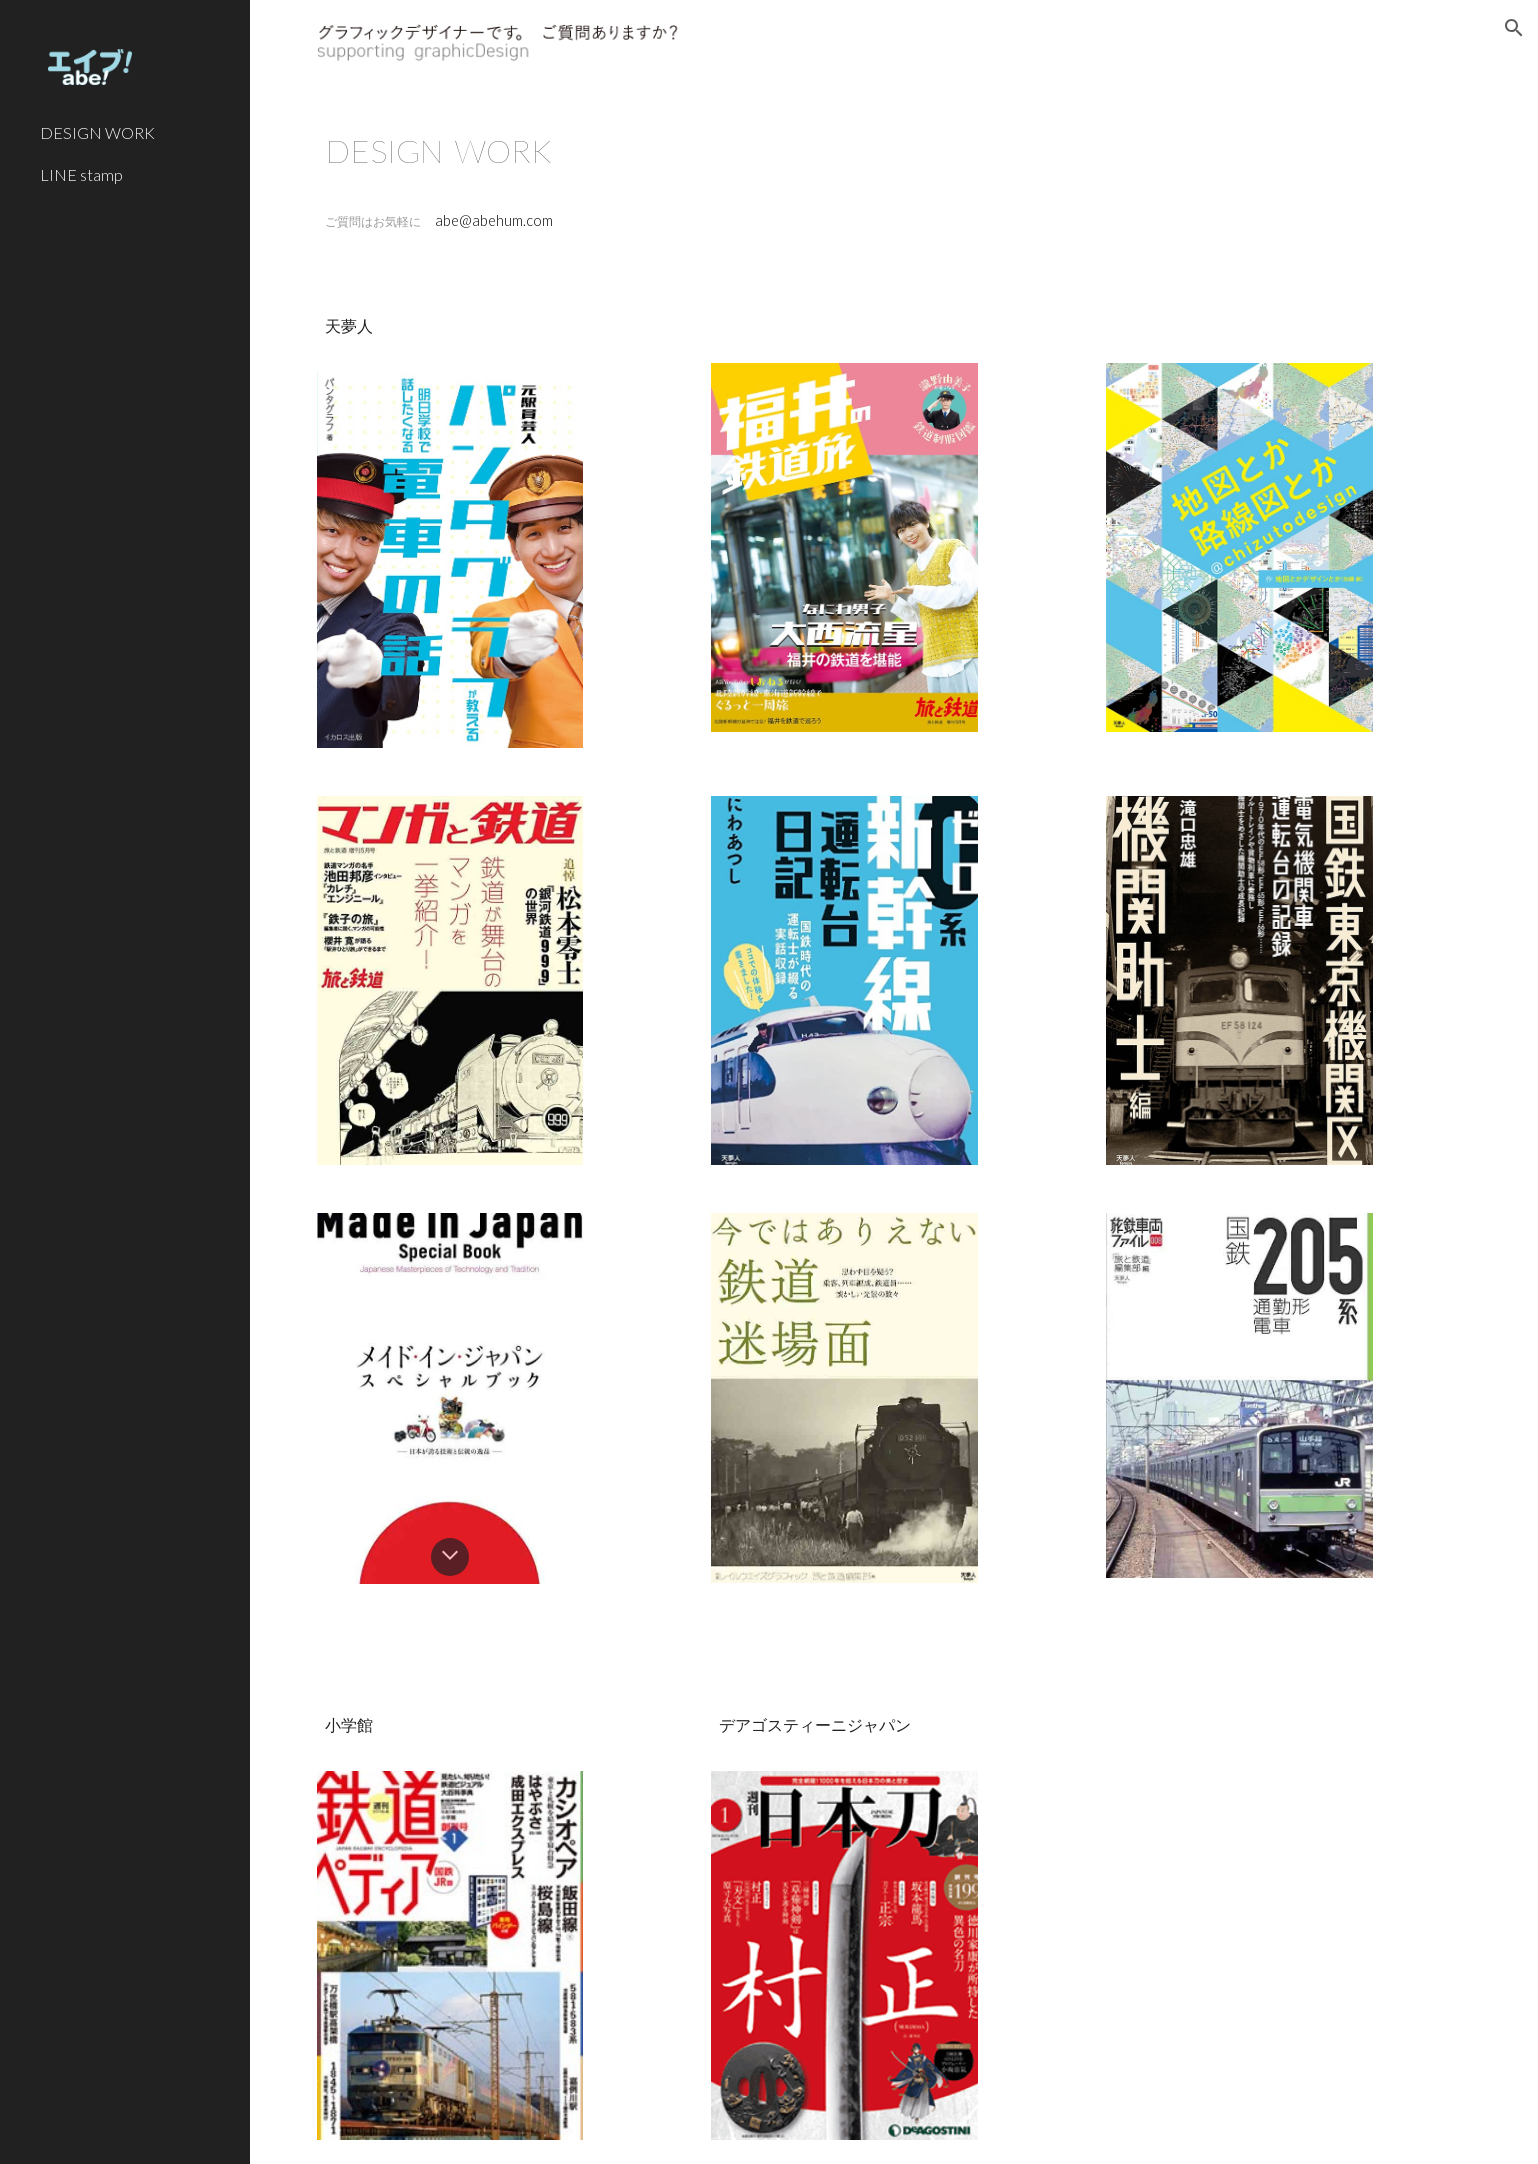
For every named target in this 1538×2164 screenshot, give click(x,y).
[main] (894, 150)
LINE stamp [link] (81, 174)
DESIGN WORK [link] (97, 132)
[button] (1514, 28)
